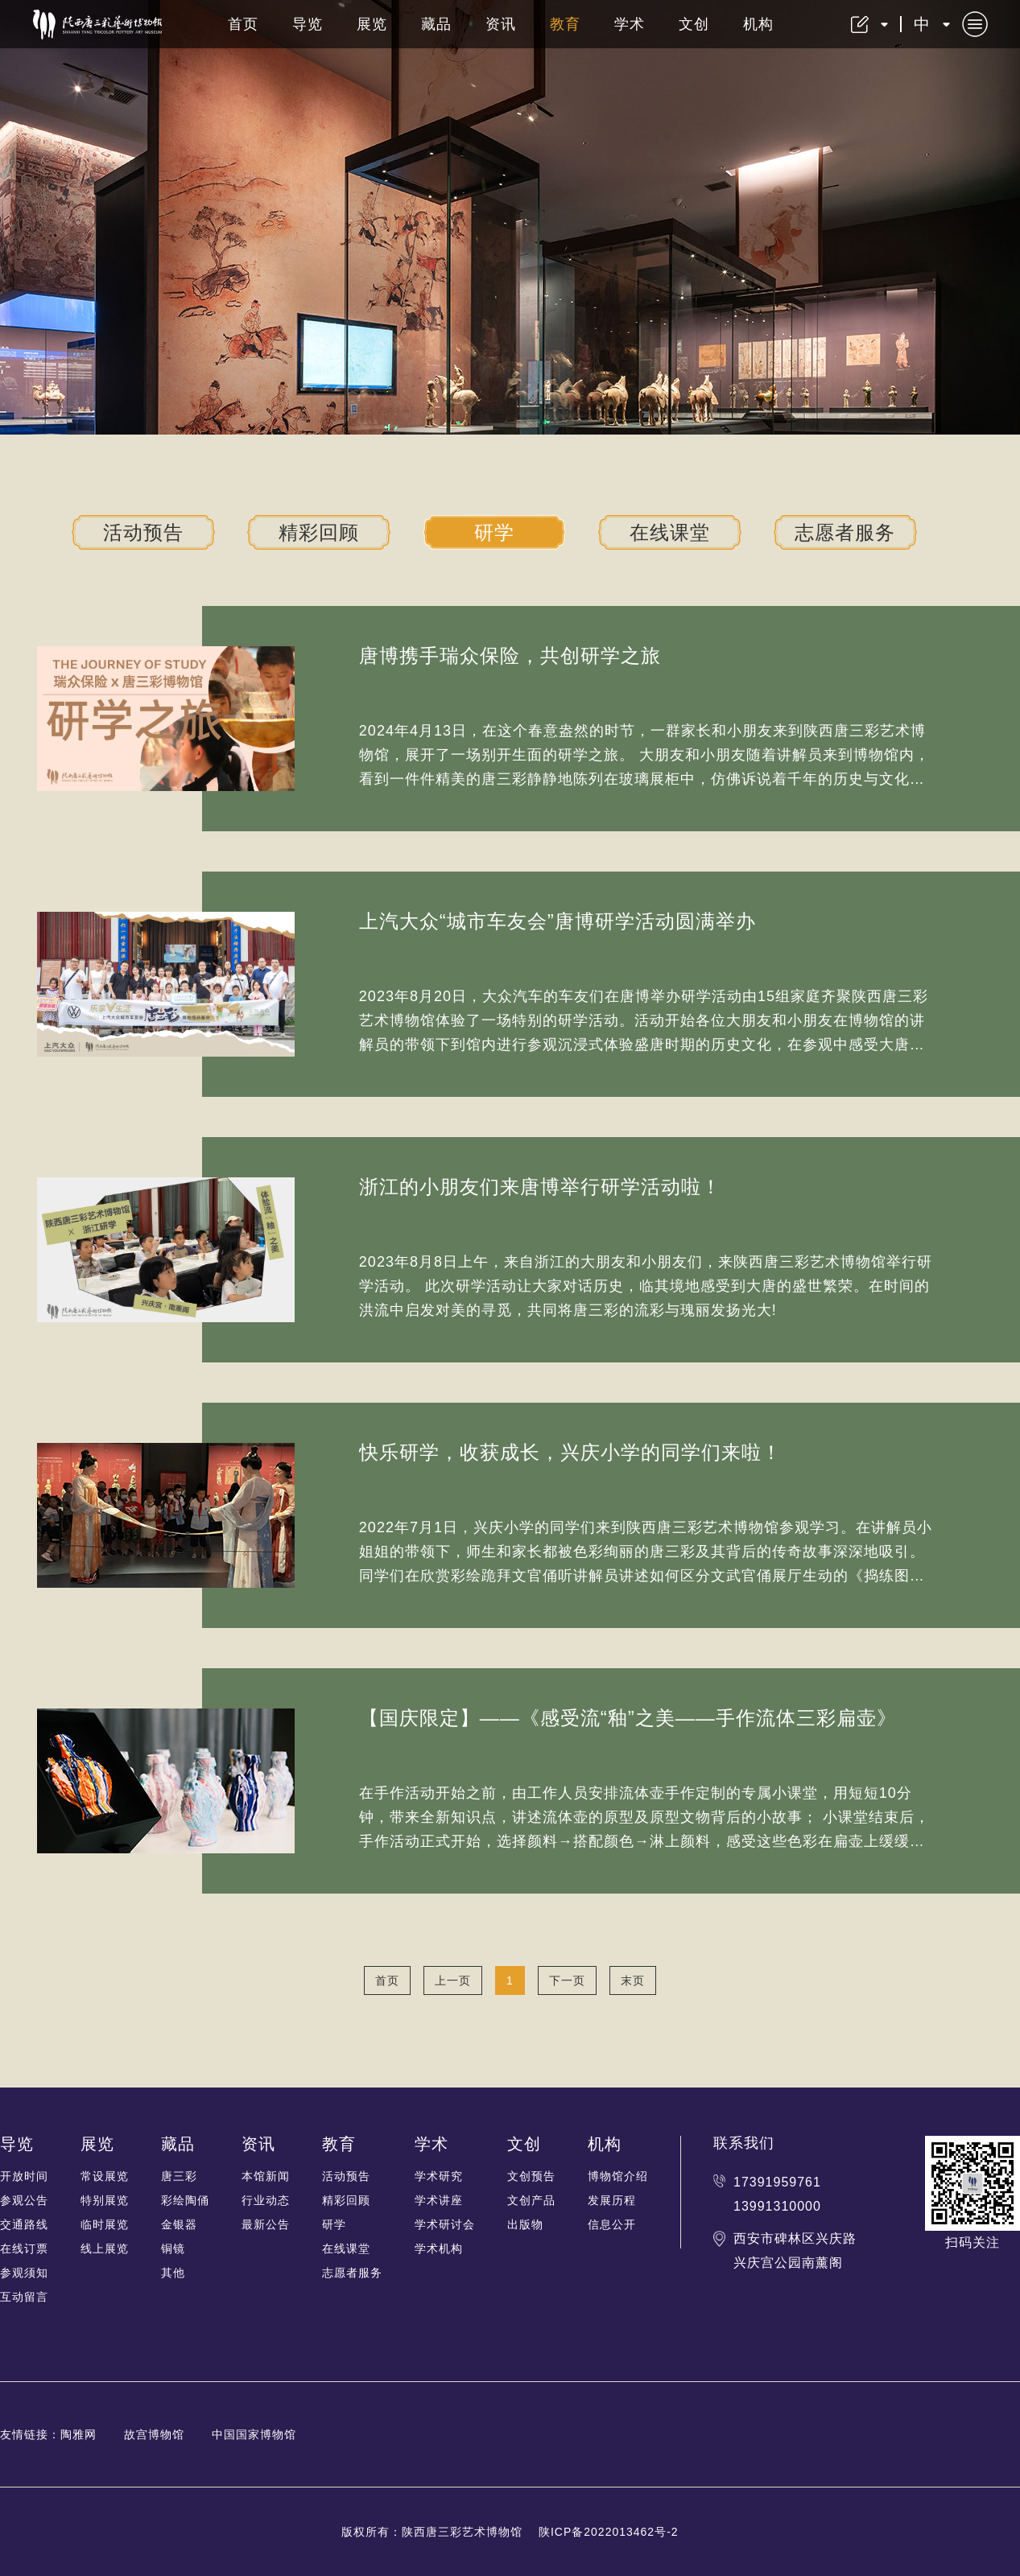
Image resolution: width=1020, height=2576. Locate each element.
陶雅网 (78, 2434)
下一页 (567, 1980)
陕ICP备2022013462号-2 (609, 2531)
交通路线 (24, 2224)
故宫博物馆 (154, 2434)
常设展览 (105, 2176)
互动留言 (24, 2296)
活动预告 (143, 532)
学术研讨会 (445, 2224)
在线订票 (24, 2248)
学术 (629, 24)
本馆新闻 (266, 2176)
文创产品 (531, 2200)
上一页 (453, 1980)
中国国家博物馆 (254, 2434)
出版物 (525, 2224)
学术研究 (439, 2176)
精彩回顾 (319, 532)
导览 (307, 24)
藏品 (436, 24)
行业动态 (266, 2200)
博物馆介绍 (618, 2176)
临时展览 (105, 2224)
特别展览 (105, 2200)
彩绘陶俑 (185, 2200)
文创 (694, 24)
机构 (758, 24)
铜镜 (173, 2248)
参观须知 (24, 2272)
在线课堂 (670, 532)
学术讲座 (439, 2200)
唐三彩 (179, 2176)
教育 (565, 24)
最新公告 (266, 2224)
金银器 (179, 2224)
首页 (243, 24)
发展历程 (612, 2200)
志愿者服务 (845, 532)
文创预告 (531, 2176)
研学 (494, 532)
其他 (173, 2272)
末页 (633, 1980)
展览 (372, 24)
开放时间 (24, 2176)
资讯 (500, 24)
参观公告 (24, 2200)
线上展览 (105, 2248)
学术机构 (439, 2248)
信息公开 (612, 2224)
